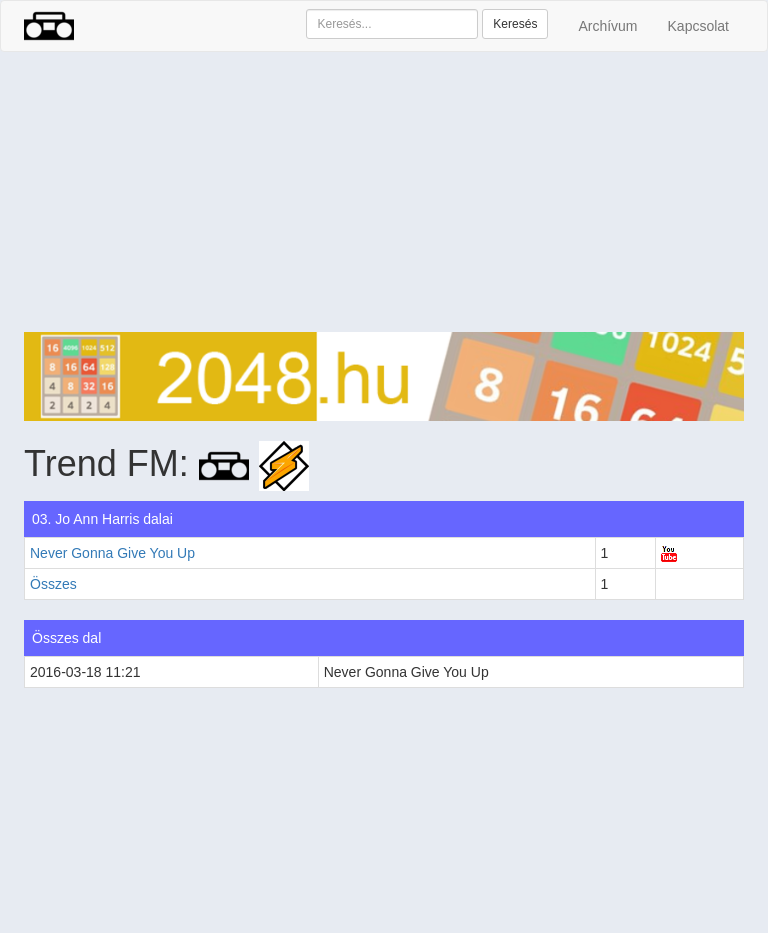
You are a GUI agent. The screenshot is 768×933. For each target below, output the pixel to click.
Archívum (607, 26)
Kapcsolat (698, 26)
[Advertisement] (384, 192)
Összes (53, 584)
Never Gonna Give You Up (112, 553)
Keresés (515, 24)
